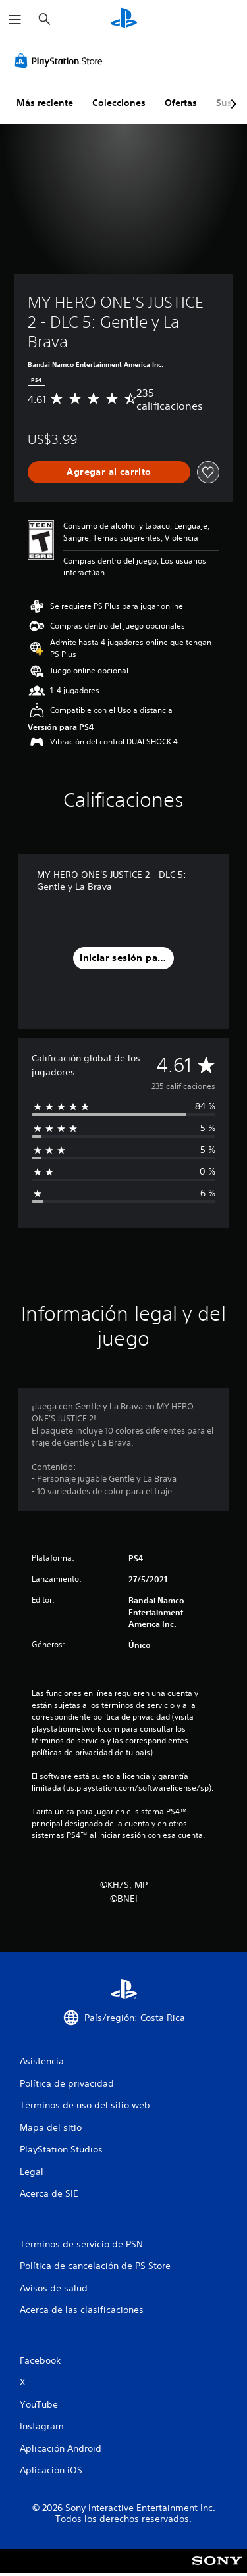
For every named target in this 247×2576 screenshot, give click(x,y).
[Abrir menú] (15, 19)
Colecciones (119, 103)
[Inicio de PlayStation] (123, 19)
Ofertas (181, 103)
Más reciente (44, 103)
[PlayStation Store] (61, 60)
